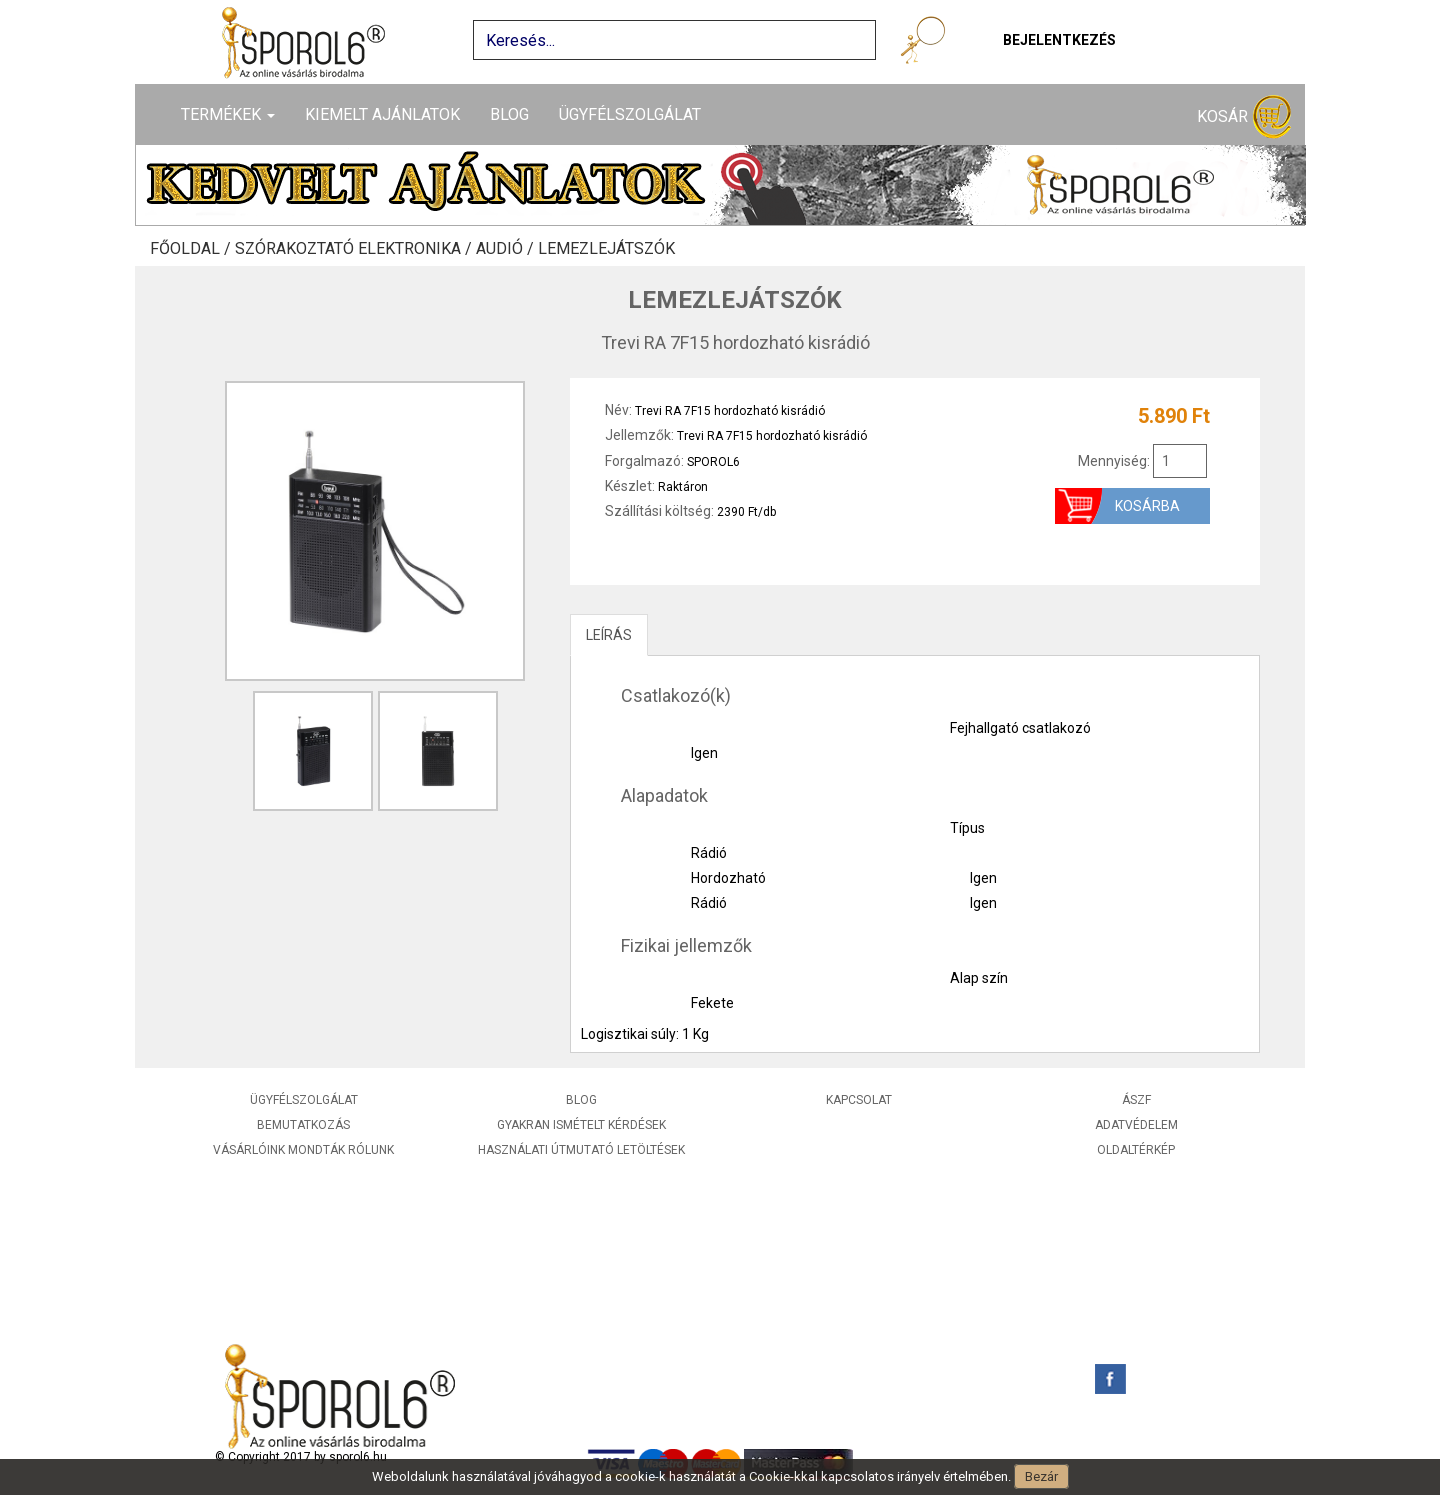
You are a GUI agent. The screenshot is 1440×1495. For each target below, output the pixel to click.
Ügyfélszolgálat (630, 114)
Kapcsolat (859, 1100)
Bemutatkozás (303, 1125)
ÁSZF (1136, 1100)
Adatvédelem (1136, 1125)
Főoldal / (192, 249)
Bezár (1041, 1476)
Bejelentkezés (1059, 40)
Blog (509, 114)
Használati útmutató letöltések (581, 1150)
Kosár (1244, 117)
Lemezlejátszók (606, 249)
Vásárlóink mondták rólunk (303, 1150)
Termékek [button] (228, 114)
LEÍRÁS (609, 635)
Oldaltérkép (1136, 1150)
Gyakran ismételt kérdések (581, 1125)
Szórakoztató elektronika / (355, 249)
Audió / (507, 249)
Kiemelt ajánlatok (382, 114)
